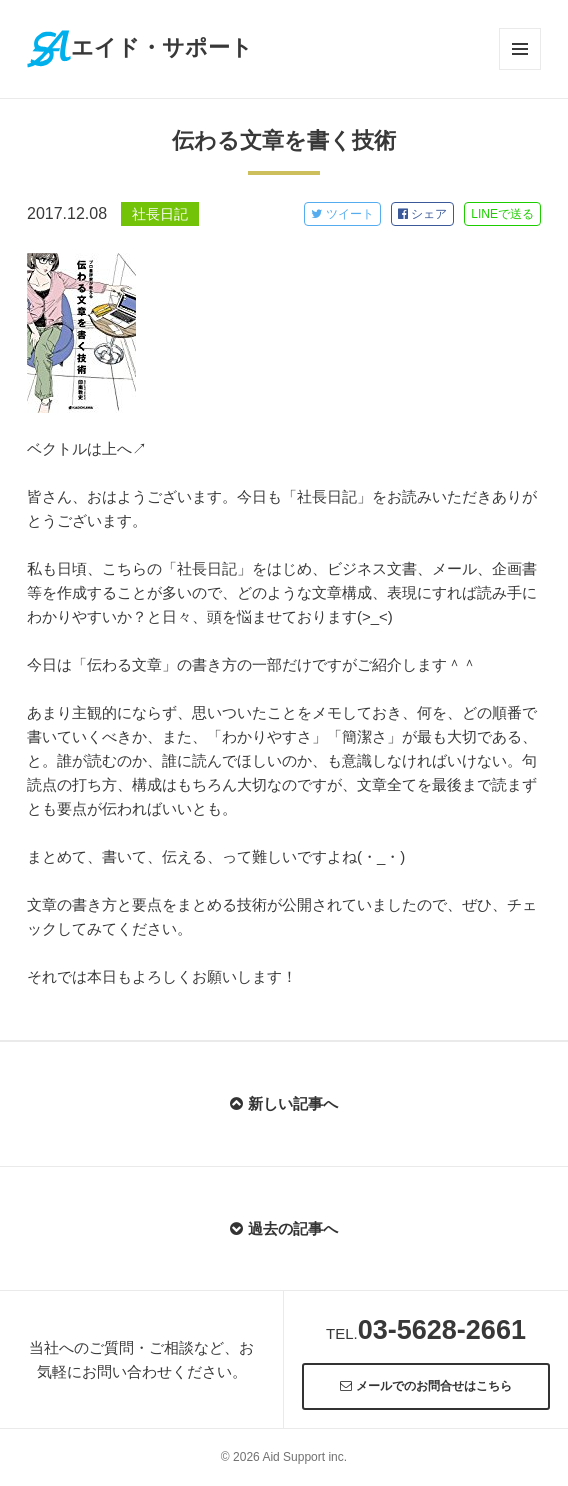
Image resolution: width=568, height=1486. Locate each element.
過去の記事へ (283, 1228)
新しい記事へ (283, 1103)
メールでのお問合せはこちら (425, 1386)
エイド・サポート (140, 47)
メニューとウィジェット (520, 49)
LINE (502, 214)
